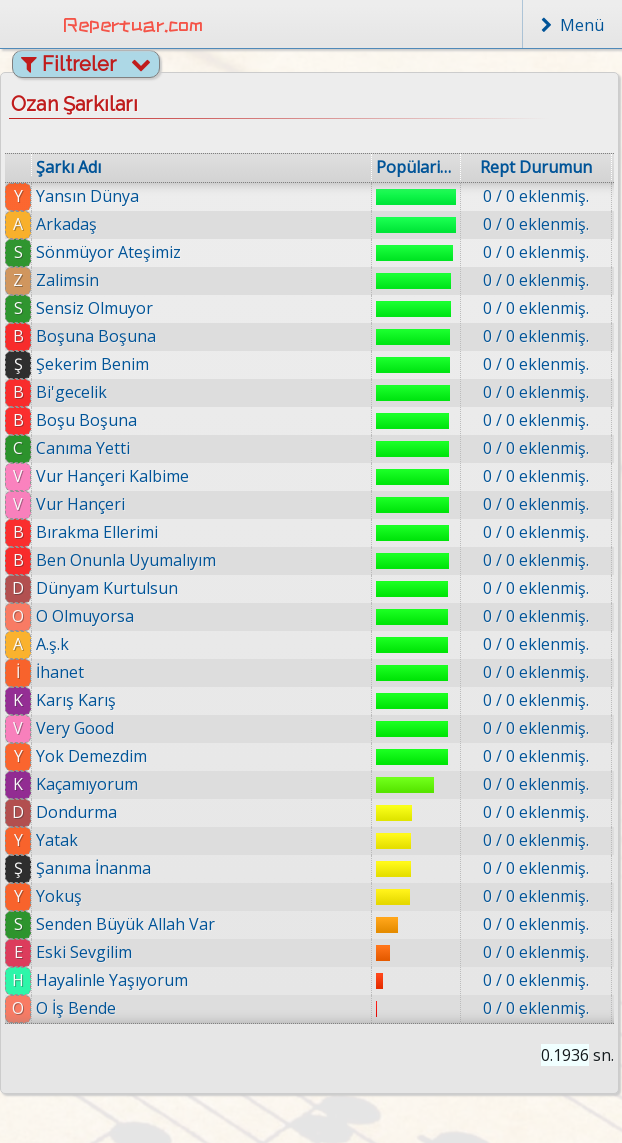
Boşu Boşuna (86, 420)
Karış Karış (76, 700)
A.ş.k (52, 644)
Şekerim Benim (92, 364)
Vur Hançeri (80, 504)
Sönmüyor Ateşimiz (108, 252)
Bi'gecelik (71, 392)
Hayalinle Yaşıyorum (114, 980)
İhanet (60, 672)
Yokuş (59, 896)
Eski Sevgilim (85, 952)
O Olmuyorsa (85, 616)
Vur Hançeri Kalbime (112, 476)
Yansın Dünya (87, 196)
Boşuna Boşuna (96, 336)
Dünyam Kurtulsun (107, 588)
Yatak (57, 840)
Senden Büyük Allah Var (125, 924)
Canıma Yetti (83, 448)
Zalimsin (67, 280)
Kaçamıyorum (87, 784)
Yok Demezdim (91, 756)
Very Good (75, 728)
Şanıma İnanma (93, 868)
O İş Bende (80, 1008)
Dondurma (76, 812)
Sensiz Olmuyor (94, 308)
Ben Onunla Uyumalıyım (126, 560)
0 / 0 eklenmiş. (536, 196)
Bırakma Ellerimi (97, 532)
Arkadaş (66, 224)
